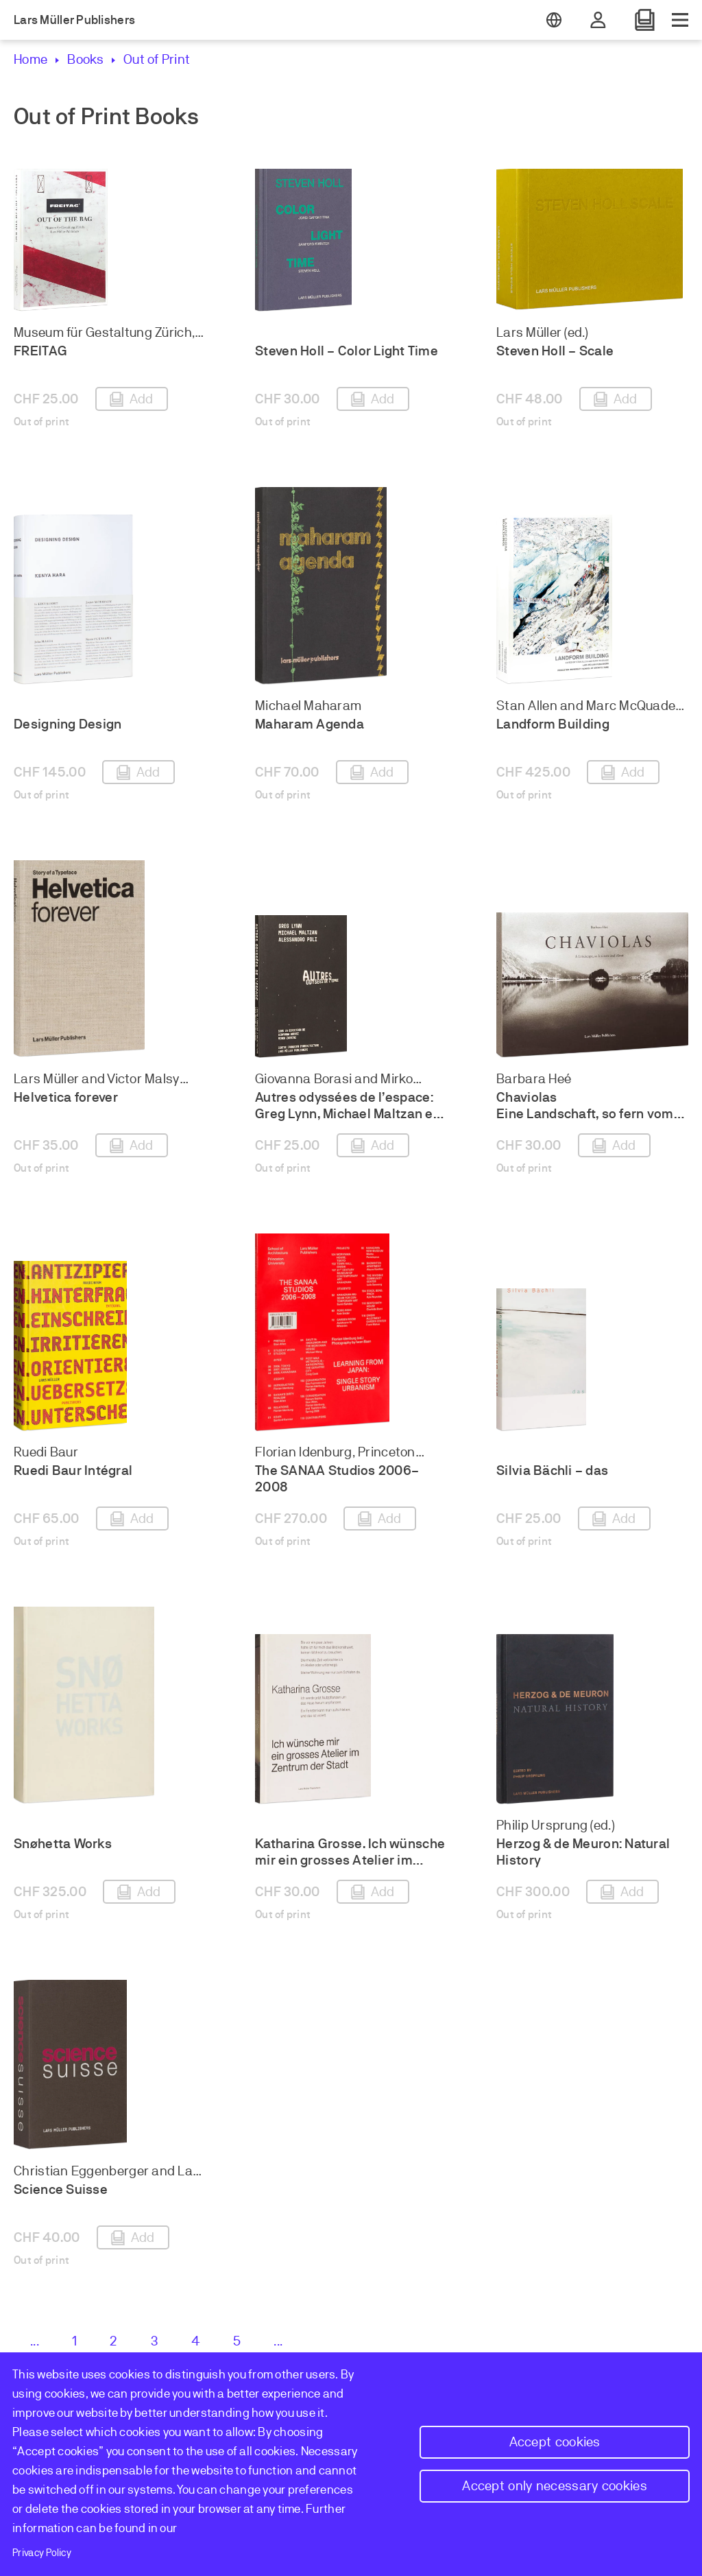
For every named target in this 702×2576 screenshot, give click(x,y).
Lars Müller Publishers (74, 20)
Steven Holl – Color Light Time (346, 351)
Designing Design (68, 724)
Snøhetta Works (63, 1844)
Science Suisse (61, 2189)
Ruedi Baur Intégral (73, 1470)
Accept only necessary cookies (554, 2486)
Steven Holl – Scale (555, 351)
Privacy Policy (41, 2553)
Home (30, 59)
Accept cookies (555, 2442)
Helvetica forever (66, 1097)
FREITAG (40, 351)
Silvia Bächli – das (552, 1470)
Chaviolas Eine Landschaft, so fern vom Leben (585, 1113)
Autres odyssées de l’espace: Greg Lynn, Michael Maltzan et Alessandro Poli (346, 1113)
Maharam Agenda (309, 724)
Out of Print (156, 59)
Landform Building (552, 724)
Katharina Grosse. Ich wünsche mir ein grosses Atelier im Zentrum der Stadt (350, 1860)
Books (85, 59)
